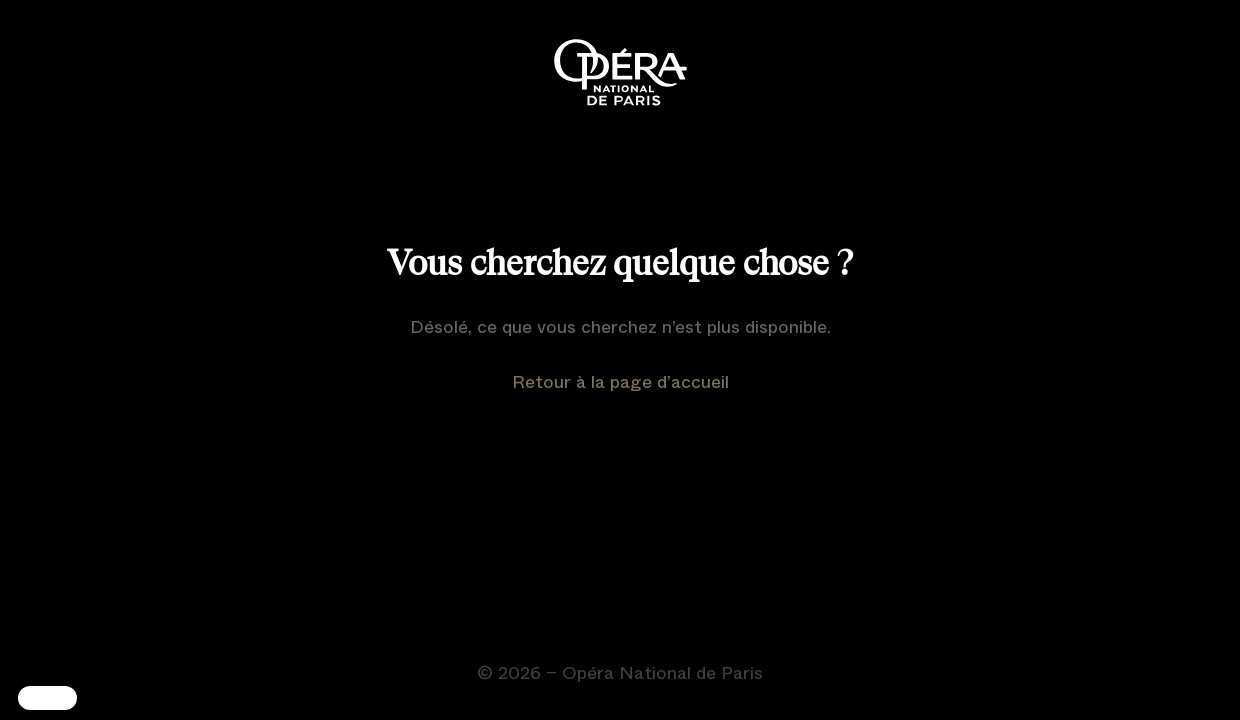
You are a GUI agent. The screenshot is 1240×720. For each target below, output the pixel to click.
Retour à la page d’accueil (620, 382)
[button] (47, 698)
